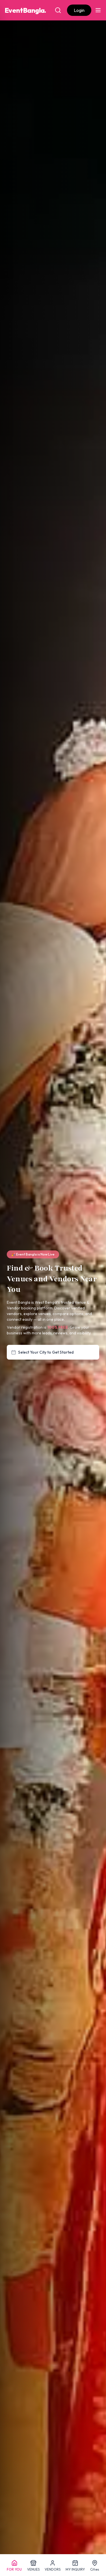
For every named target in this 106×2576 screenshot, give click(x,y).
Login (79, 10)
